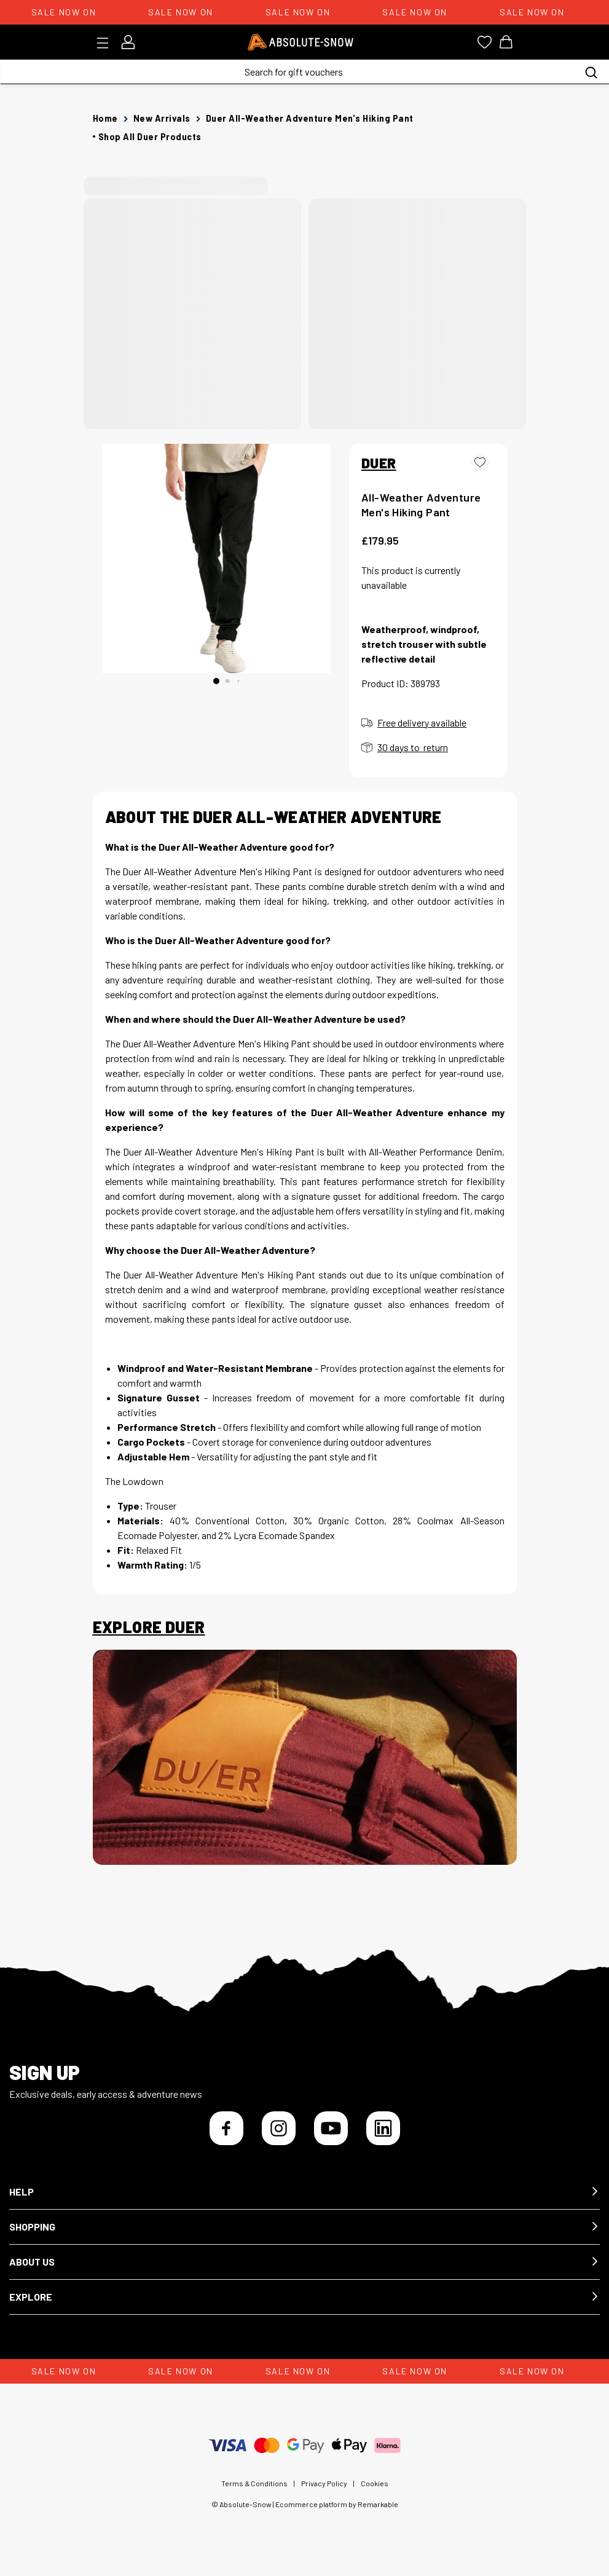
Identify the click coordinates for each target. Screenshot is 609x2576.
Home (105, 118)
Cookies (374, 2483)
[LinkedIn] (383, 2128)
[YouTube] (331, 2128)
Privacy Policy (324, 2483)
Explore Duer (149, 1627)
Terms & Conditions (254, 2483)
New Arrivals (162, 118)
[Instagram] (279, 2128)
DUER (378, 463)
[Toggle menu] (106, 43)
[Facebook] (226, 2128)
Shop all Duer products (150, 137)
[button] (304, 2192)
